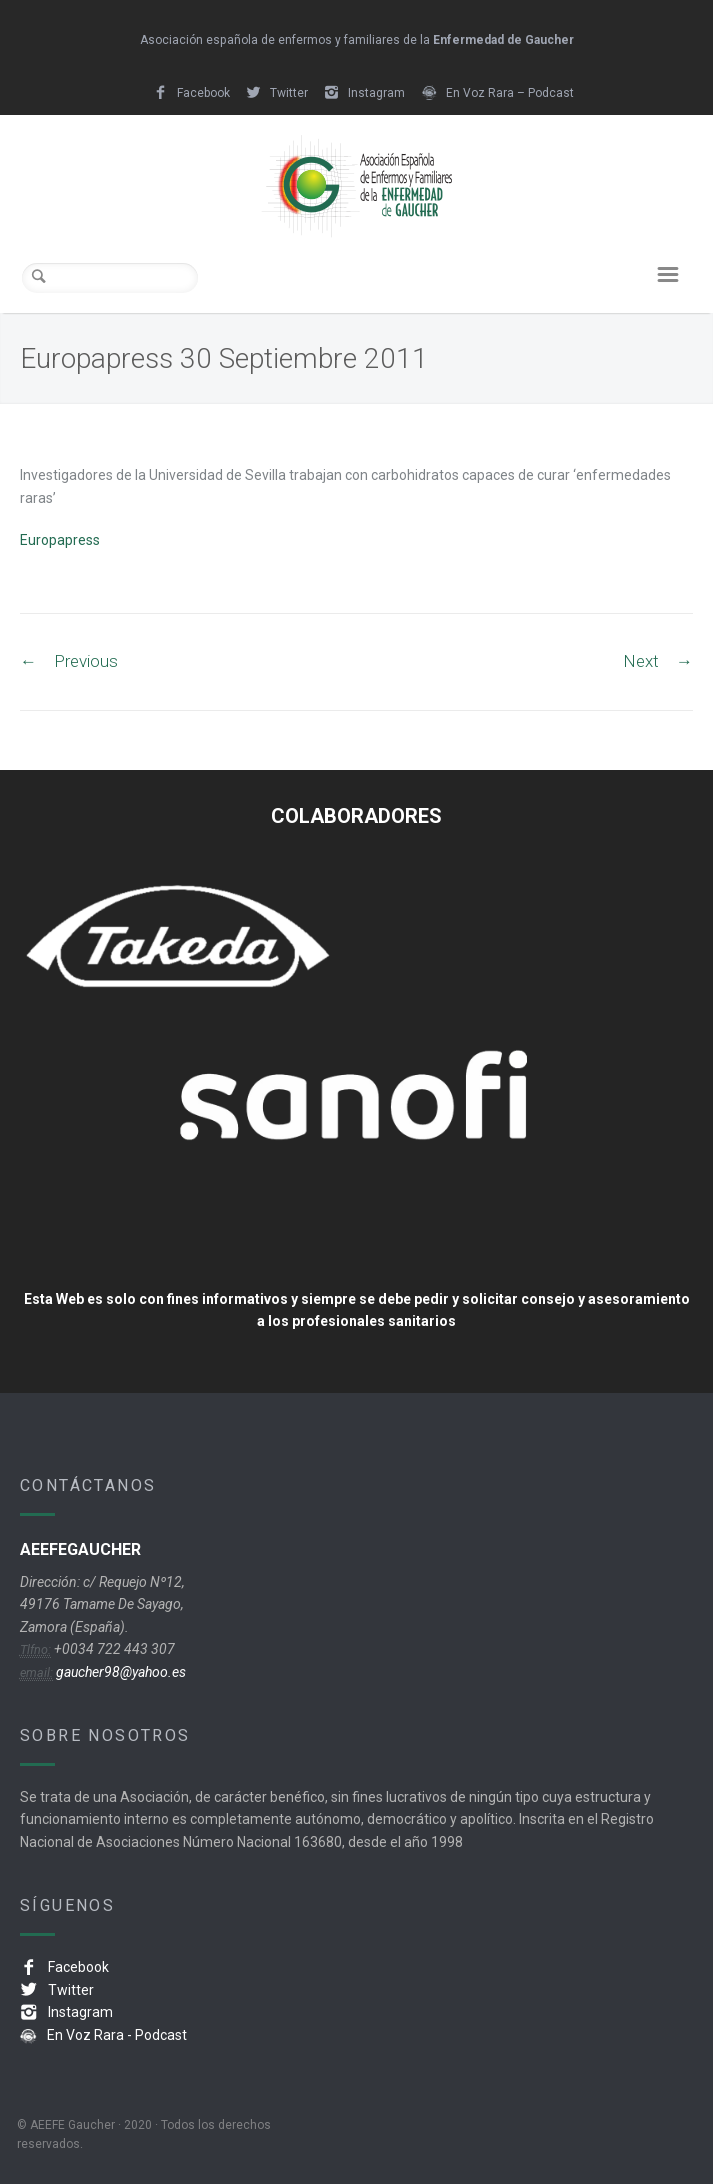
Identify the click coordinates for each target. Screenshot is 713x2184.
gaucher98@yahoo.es (119, 1672)
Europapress (60, 540)
